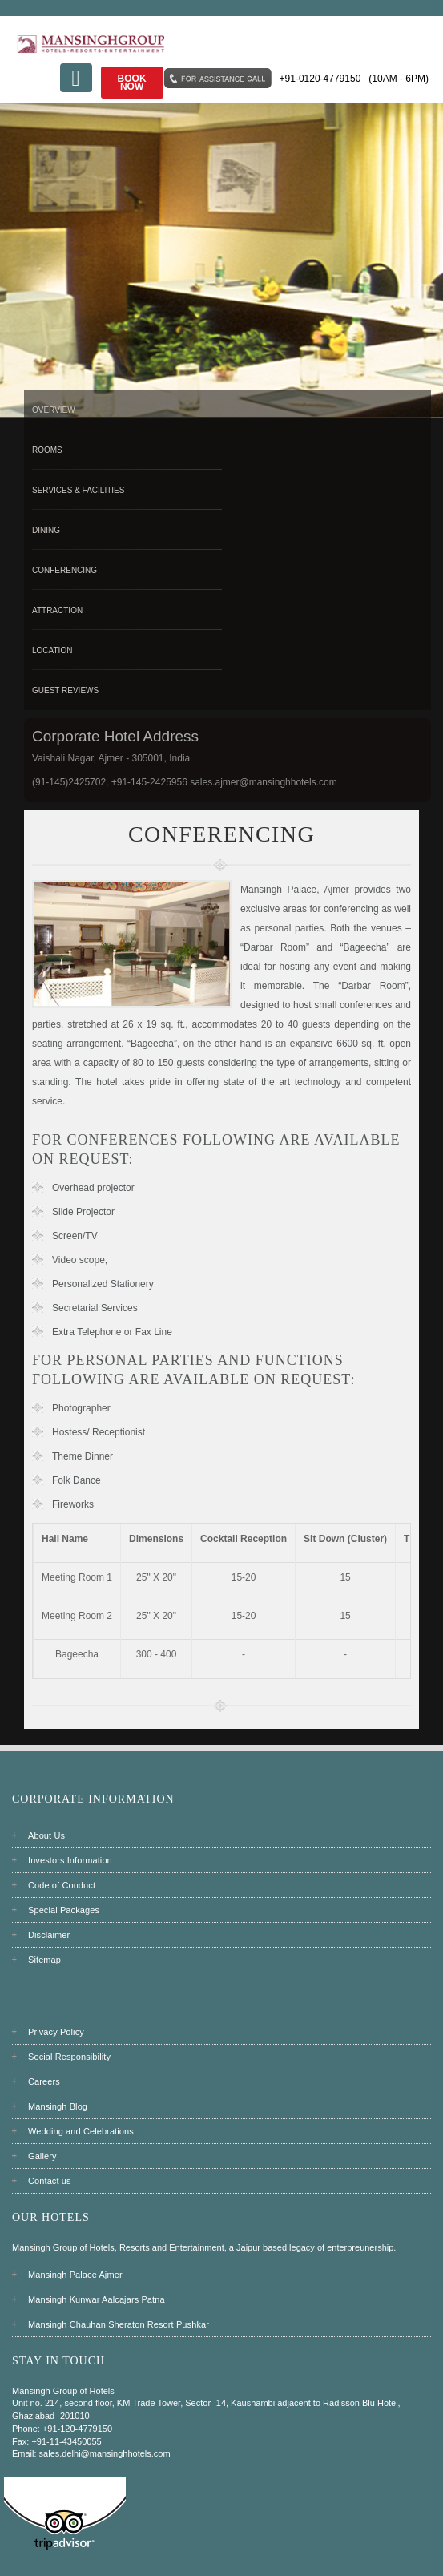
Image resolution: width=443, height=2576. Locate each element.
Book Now (132, 82)
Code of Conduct (61, 1885)
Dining (46, 530)
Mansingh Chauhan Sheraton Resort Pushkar (118, 2324)
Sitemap (44, 1959)
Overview (53, 410)
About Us (46, 1835)
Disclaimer (49, 1935)
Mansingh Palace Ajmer (75, 2274)
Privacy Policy (56, 2032)
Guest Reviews (65, 690)
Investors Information (70, 1860)
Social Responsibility (69, 2056)
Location (52, 650)
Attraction (57, 610)
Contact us (49, 2181)
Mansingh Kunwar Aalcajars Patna (96, 2299)
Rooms (47, 450)
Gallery (42, 2156)
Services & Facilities (78, 490)
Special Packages (63, 1910)
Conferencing (64, 570)
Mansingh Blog (57, 2106)
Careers (44, 2081)
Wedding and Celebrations (81, 2131)
